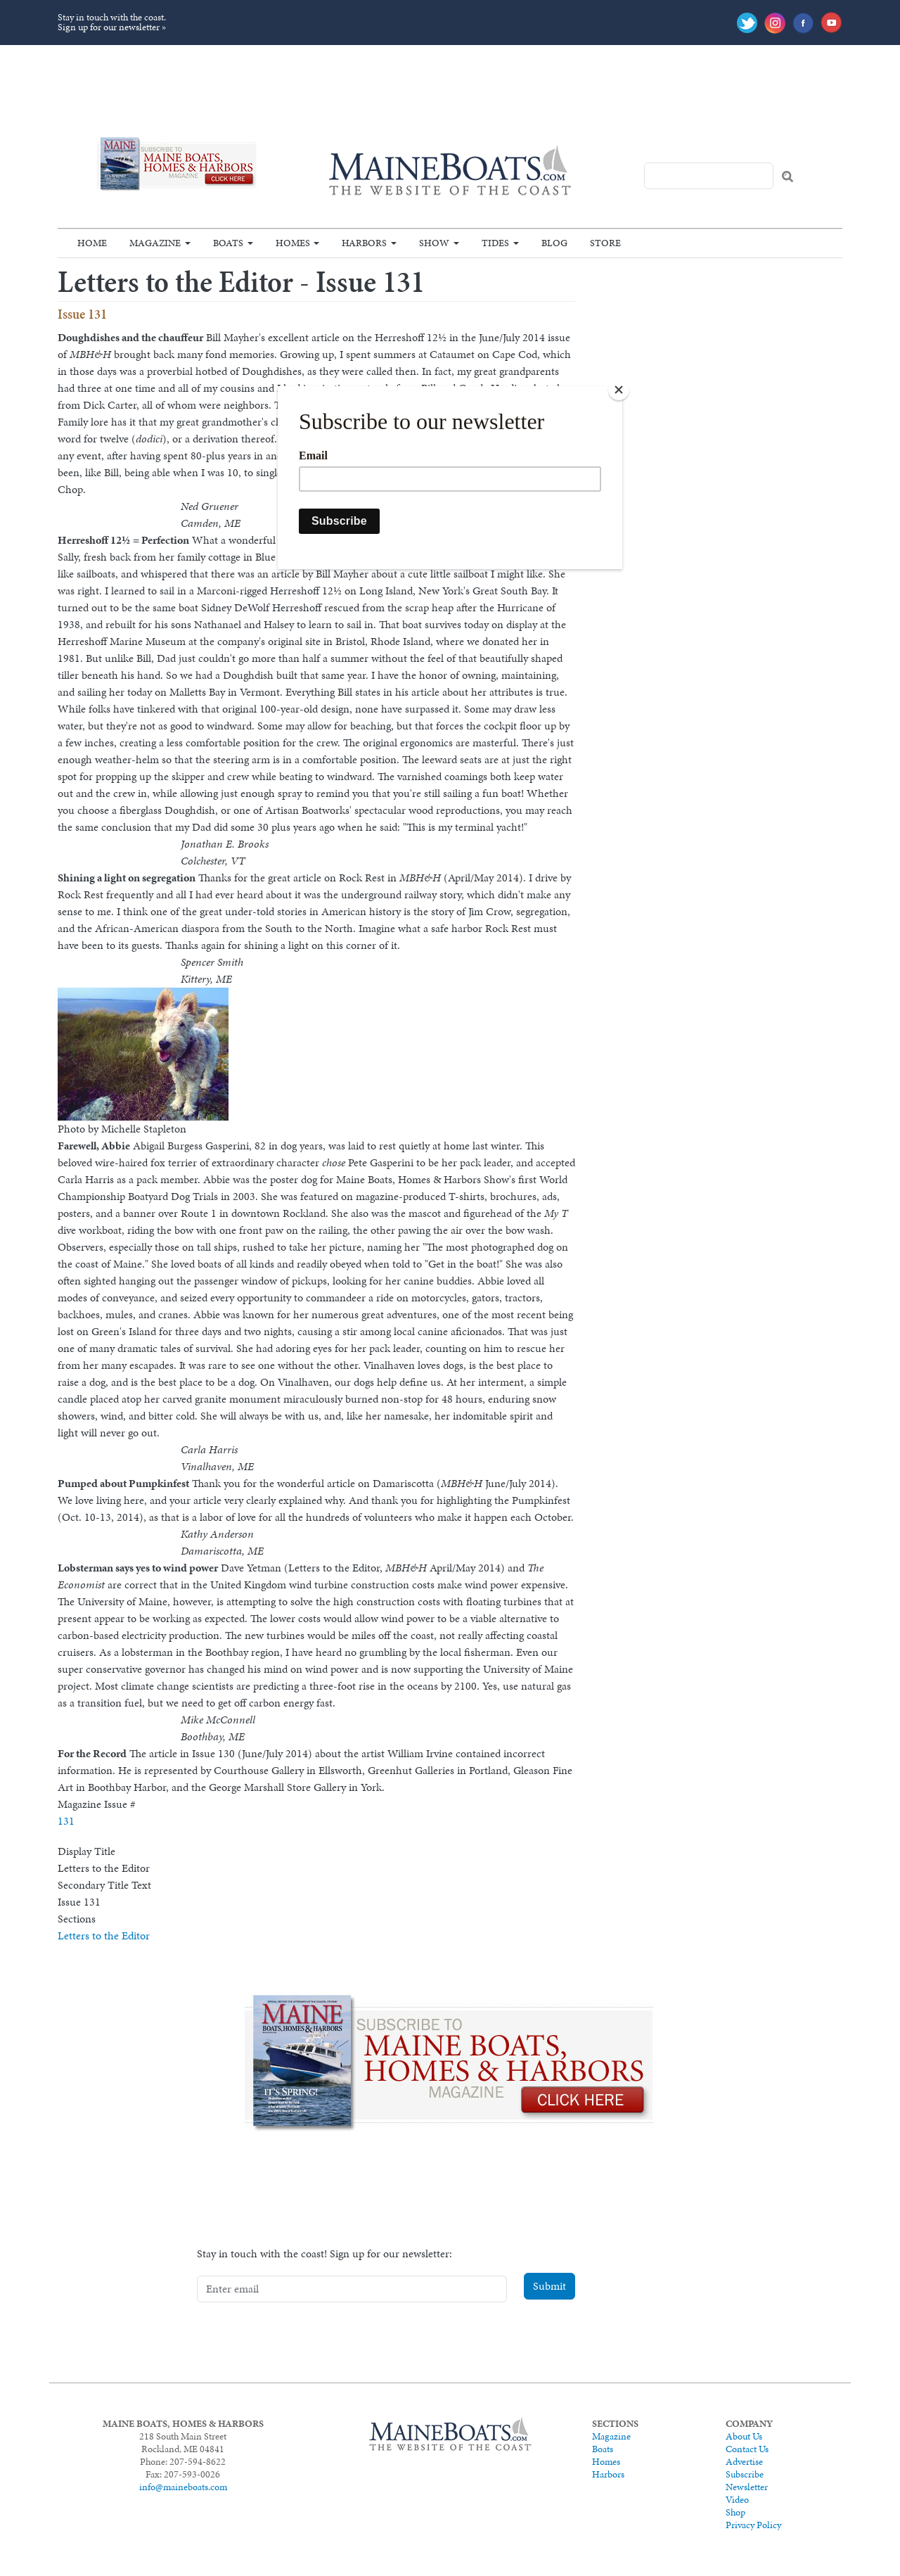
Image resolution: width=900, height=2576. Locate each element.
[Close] (618, 389)
